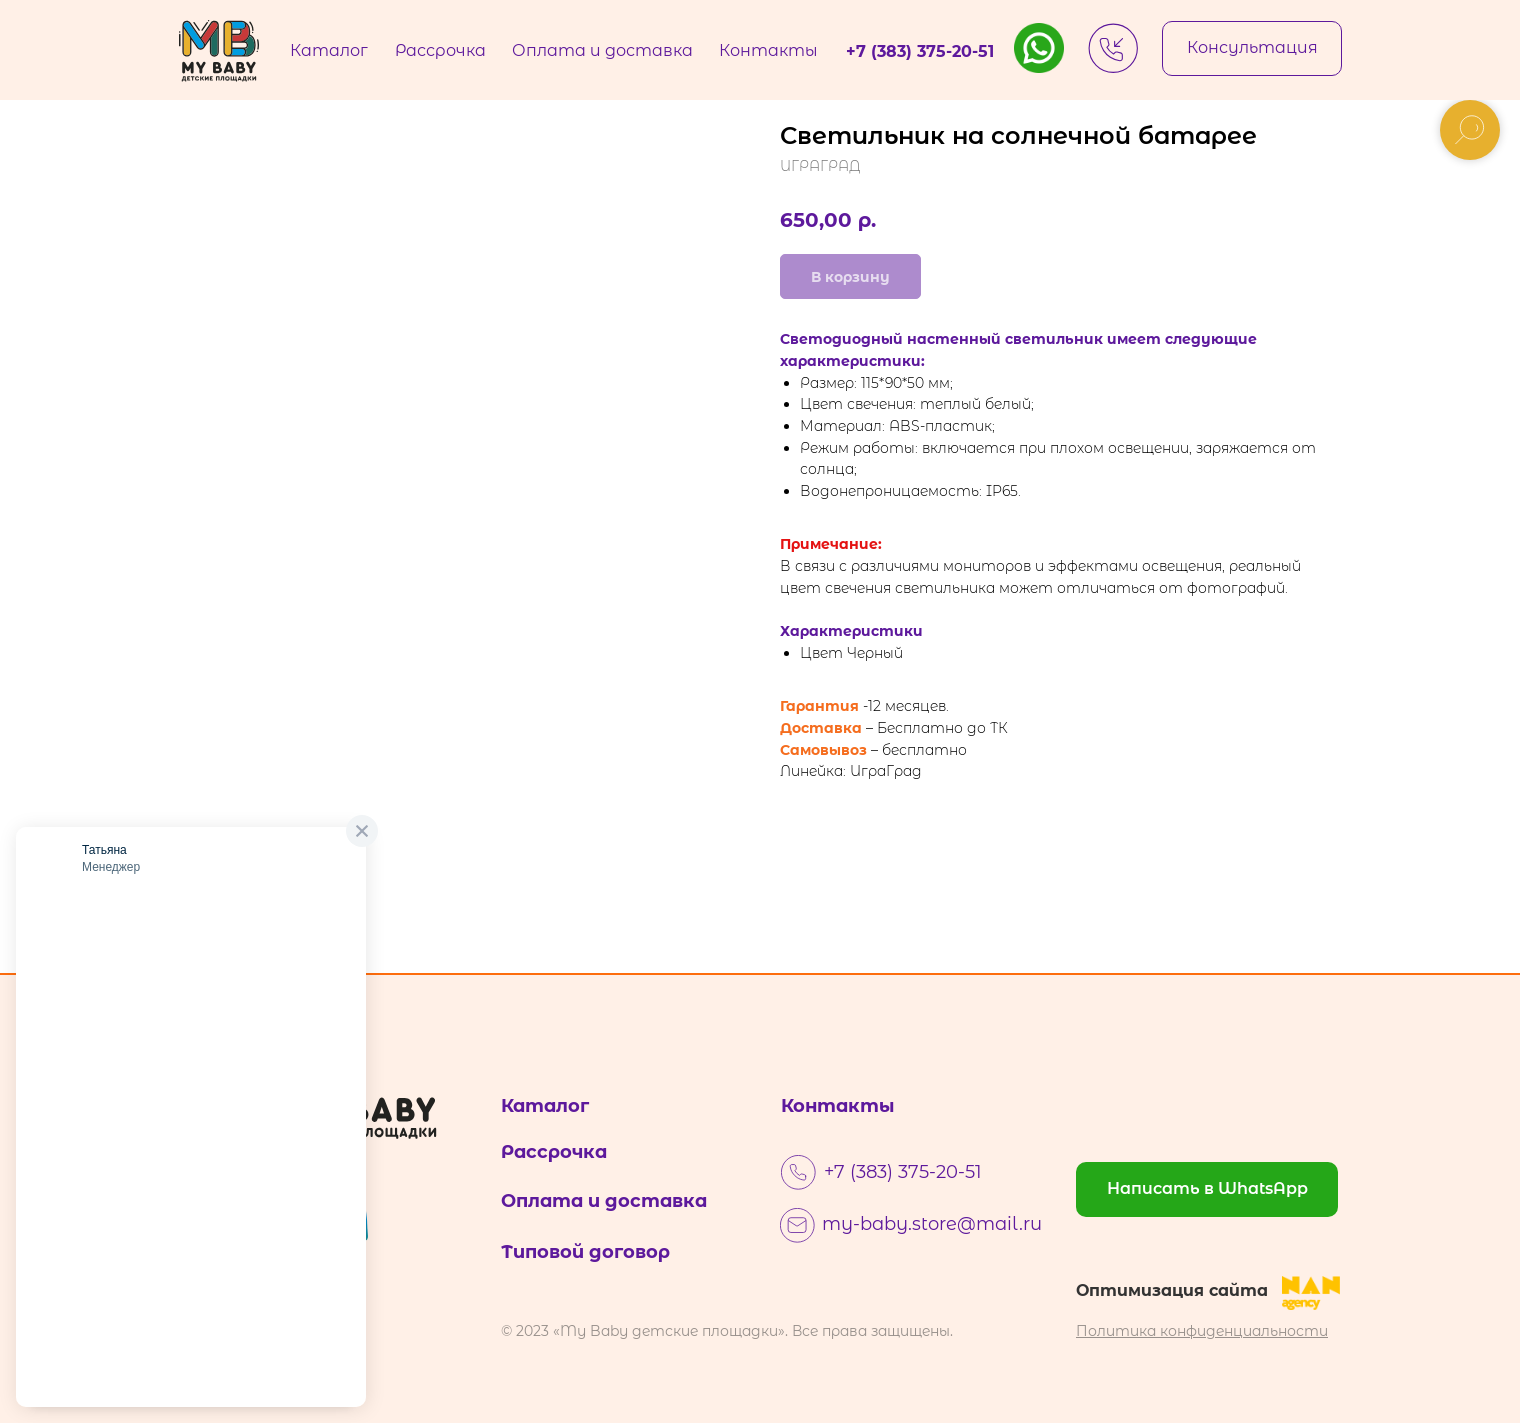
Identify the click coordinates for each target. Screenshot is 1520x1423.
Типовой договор (585, 1252)
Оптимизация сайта (1172, 1290)
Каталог (545, 1106)
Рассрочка (554, 1152)
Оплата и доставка (604, 1201)
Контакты (838, 1106)
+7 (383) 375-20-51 (903, 1172)
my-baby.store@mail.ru (932, 1224)
